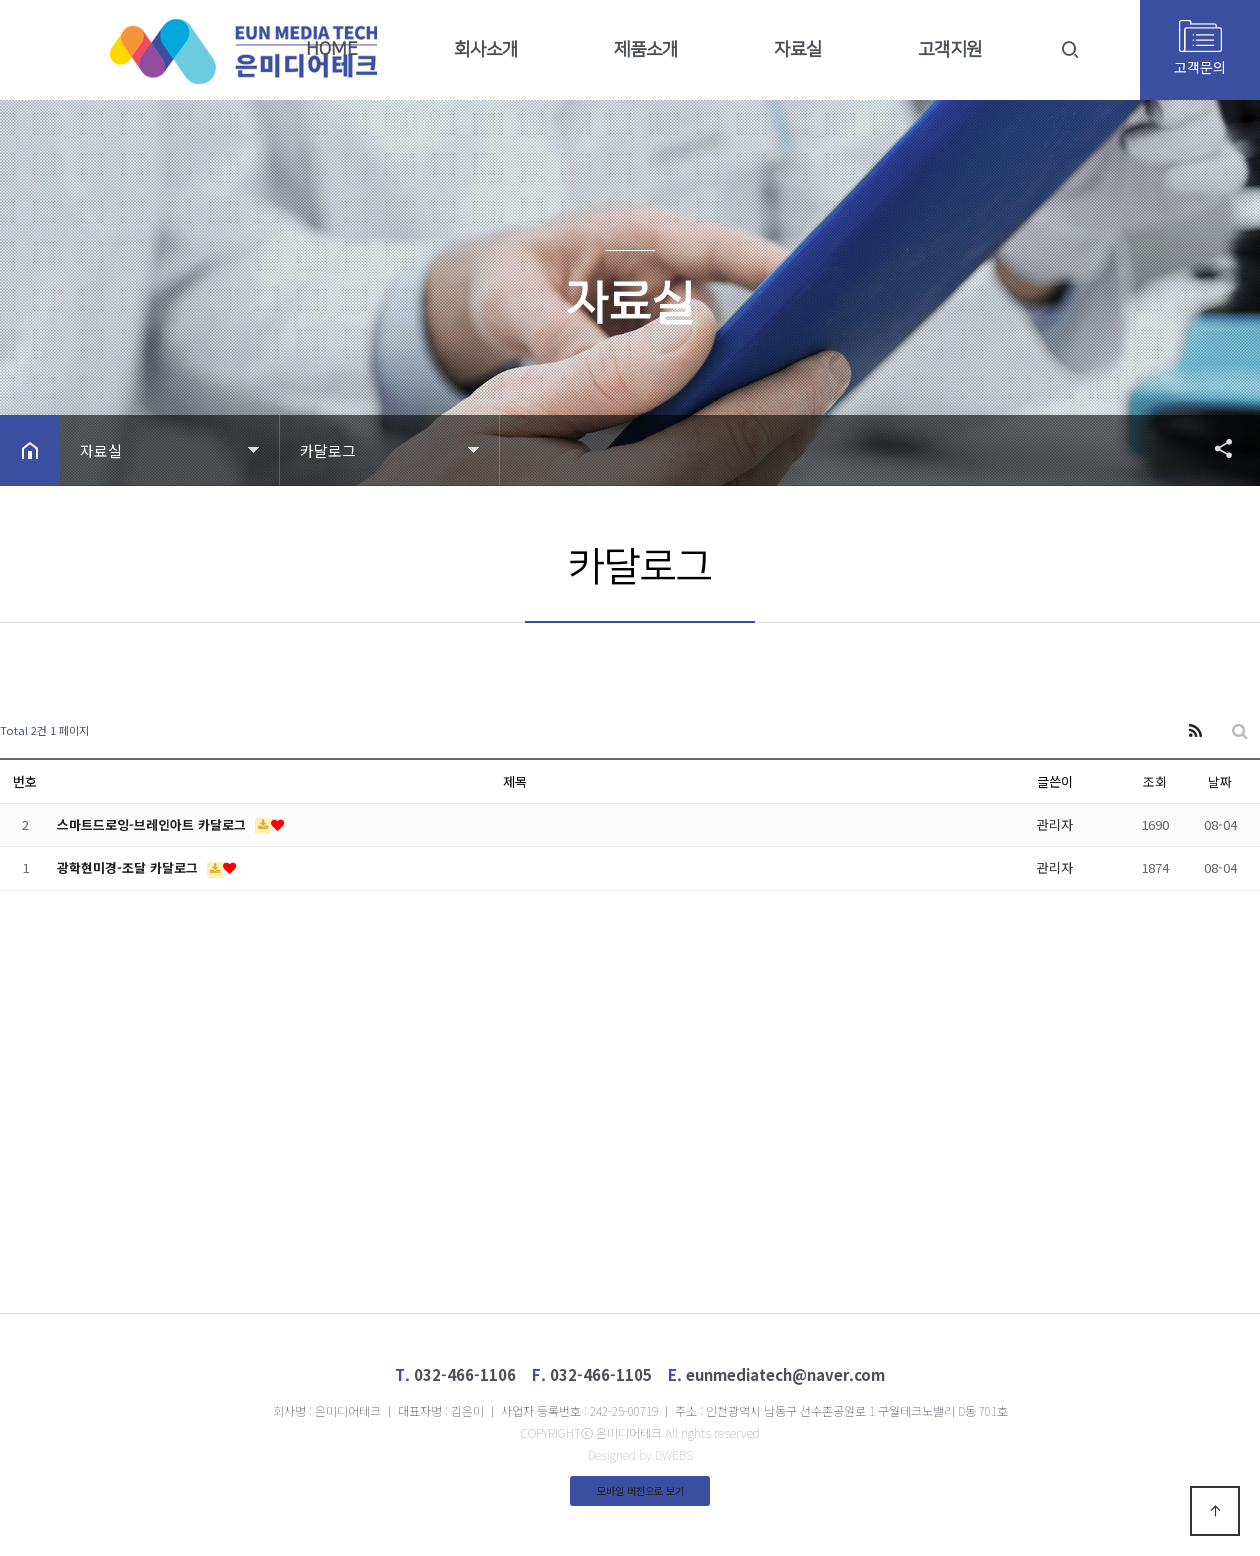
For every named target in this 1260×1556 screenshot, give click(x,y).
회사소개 (486, 50)
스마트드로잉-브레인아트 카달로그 (153, 824)
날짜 (1220, 781)
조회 (1155, 781)
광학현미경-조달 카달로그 (129, 867)
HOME (332, 50)
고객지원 (950, 50)
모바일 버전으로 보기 (640, 1490)
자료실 (798, 50)
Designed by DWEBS (640, 1454)
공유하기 (1214, 448)
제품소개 (646, 50)
